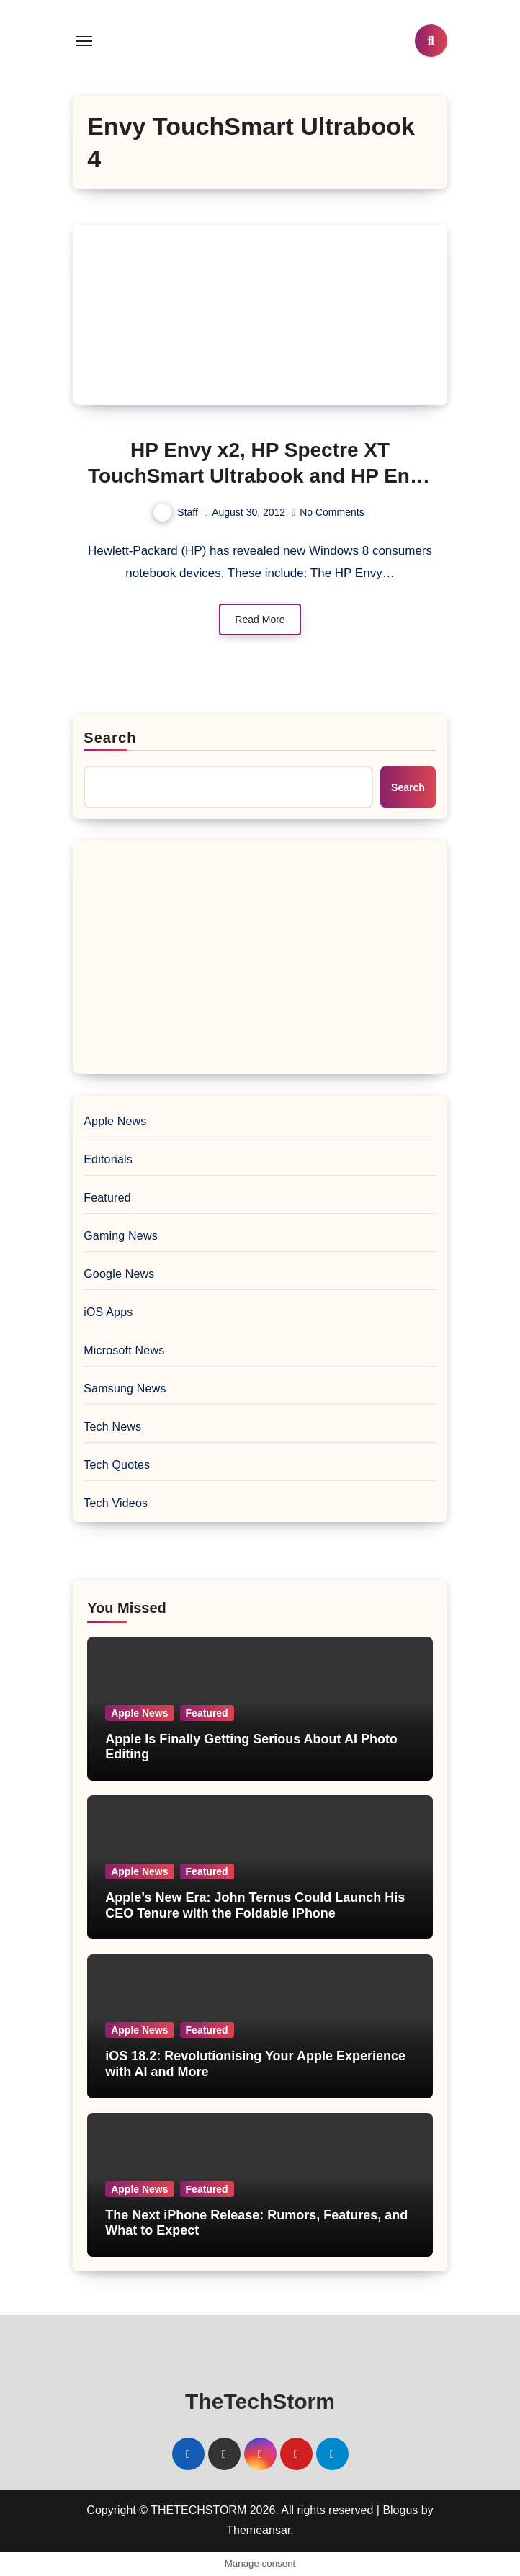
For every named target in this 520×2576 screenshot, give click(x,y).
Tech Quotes (117, 1465)
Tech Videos (116, 1503)
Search (110, 738)
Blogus (400, 2510)
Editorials (108, 1159)
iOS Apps (108, 1312)
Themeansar (258, 2530)
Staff (175, 512)
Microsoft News (124, 1350)
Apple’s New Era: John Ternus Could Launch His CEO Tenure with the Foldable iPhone (255, 1905)
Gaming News (121, 1236)
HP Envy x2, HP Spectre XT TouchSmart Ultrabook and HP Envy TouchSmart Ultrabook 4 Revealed (260, 476)
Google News (119, 1274)
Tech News (112, 1427)
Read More (259, 619)
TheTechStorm (260, 2401)
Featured (107, 1197)
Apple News (115, 1121)
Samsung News (125, 1388)
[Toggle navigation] (84, 41)
